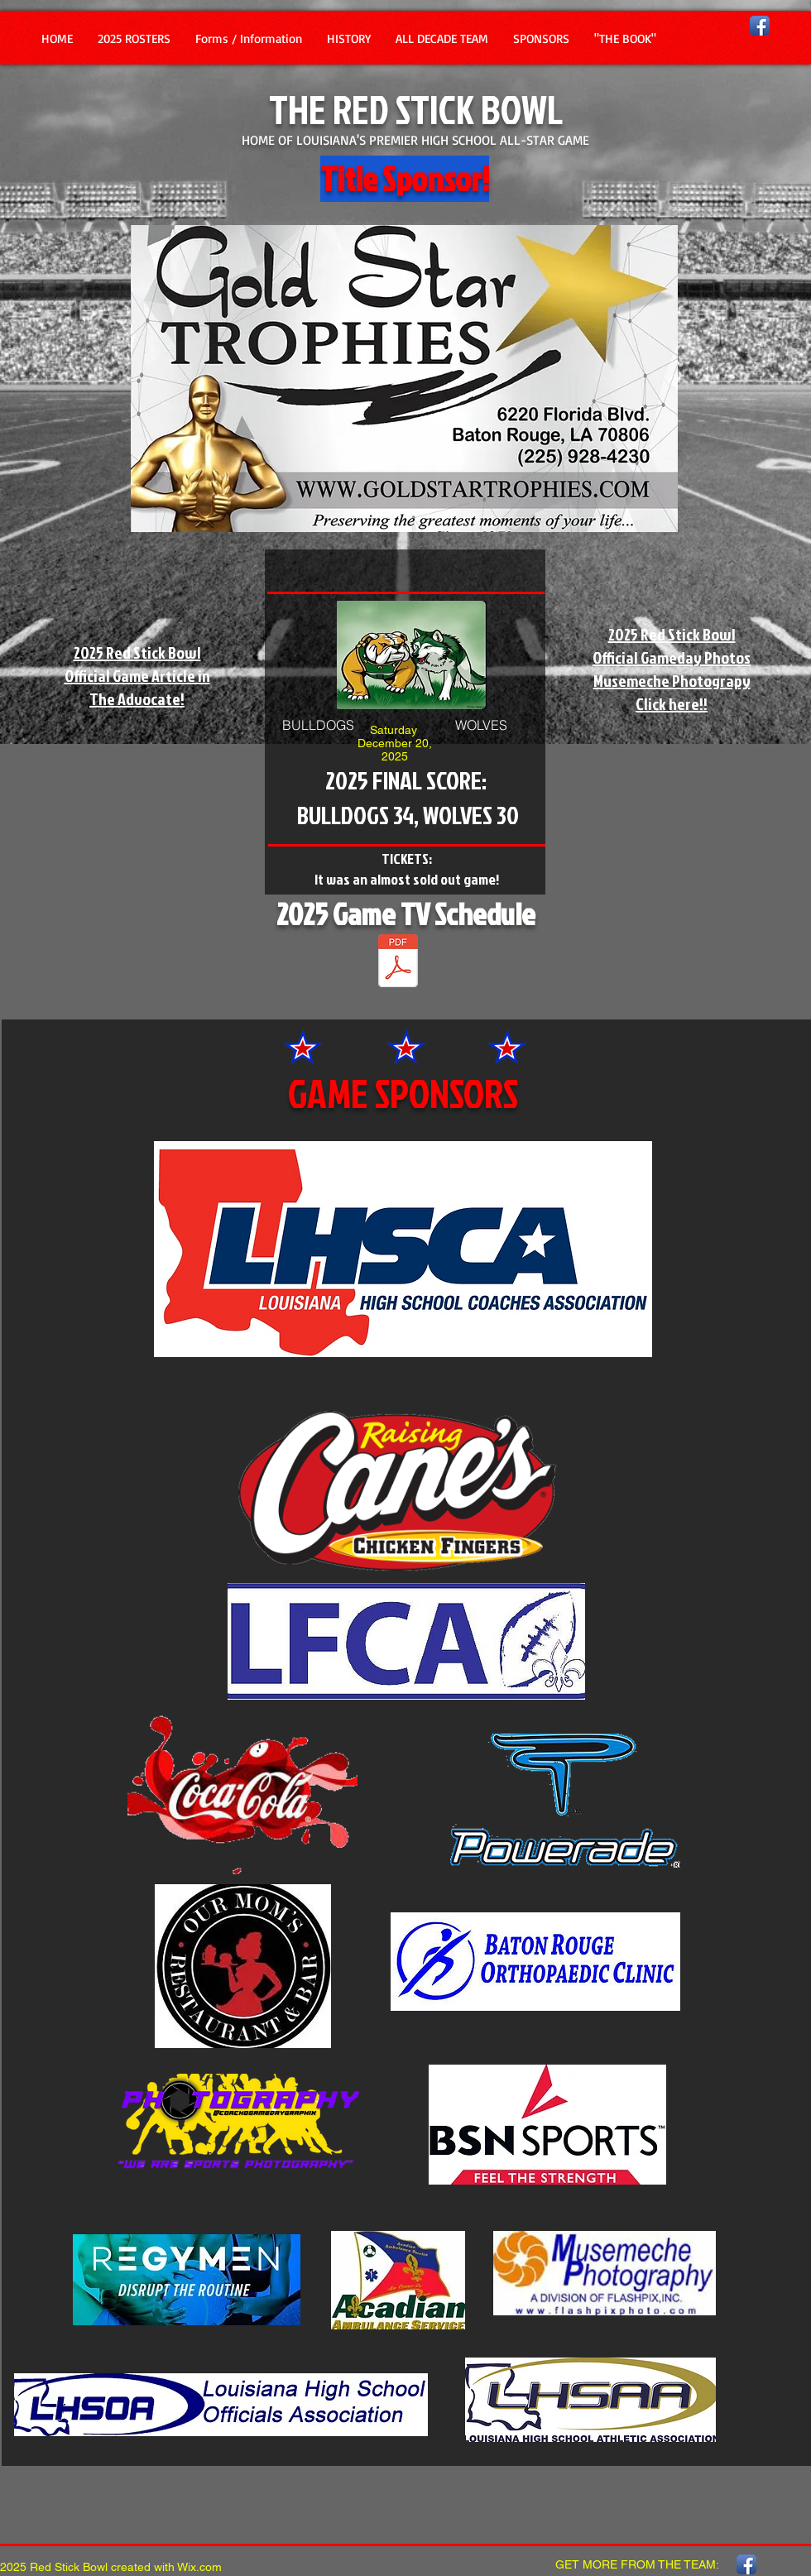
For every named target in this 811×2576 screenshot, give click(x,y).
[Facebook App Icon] (760, 26)
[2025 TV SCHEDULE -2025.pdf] (397, 962)
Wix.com (199, 2567)
